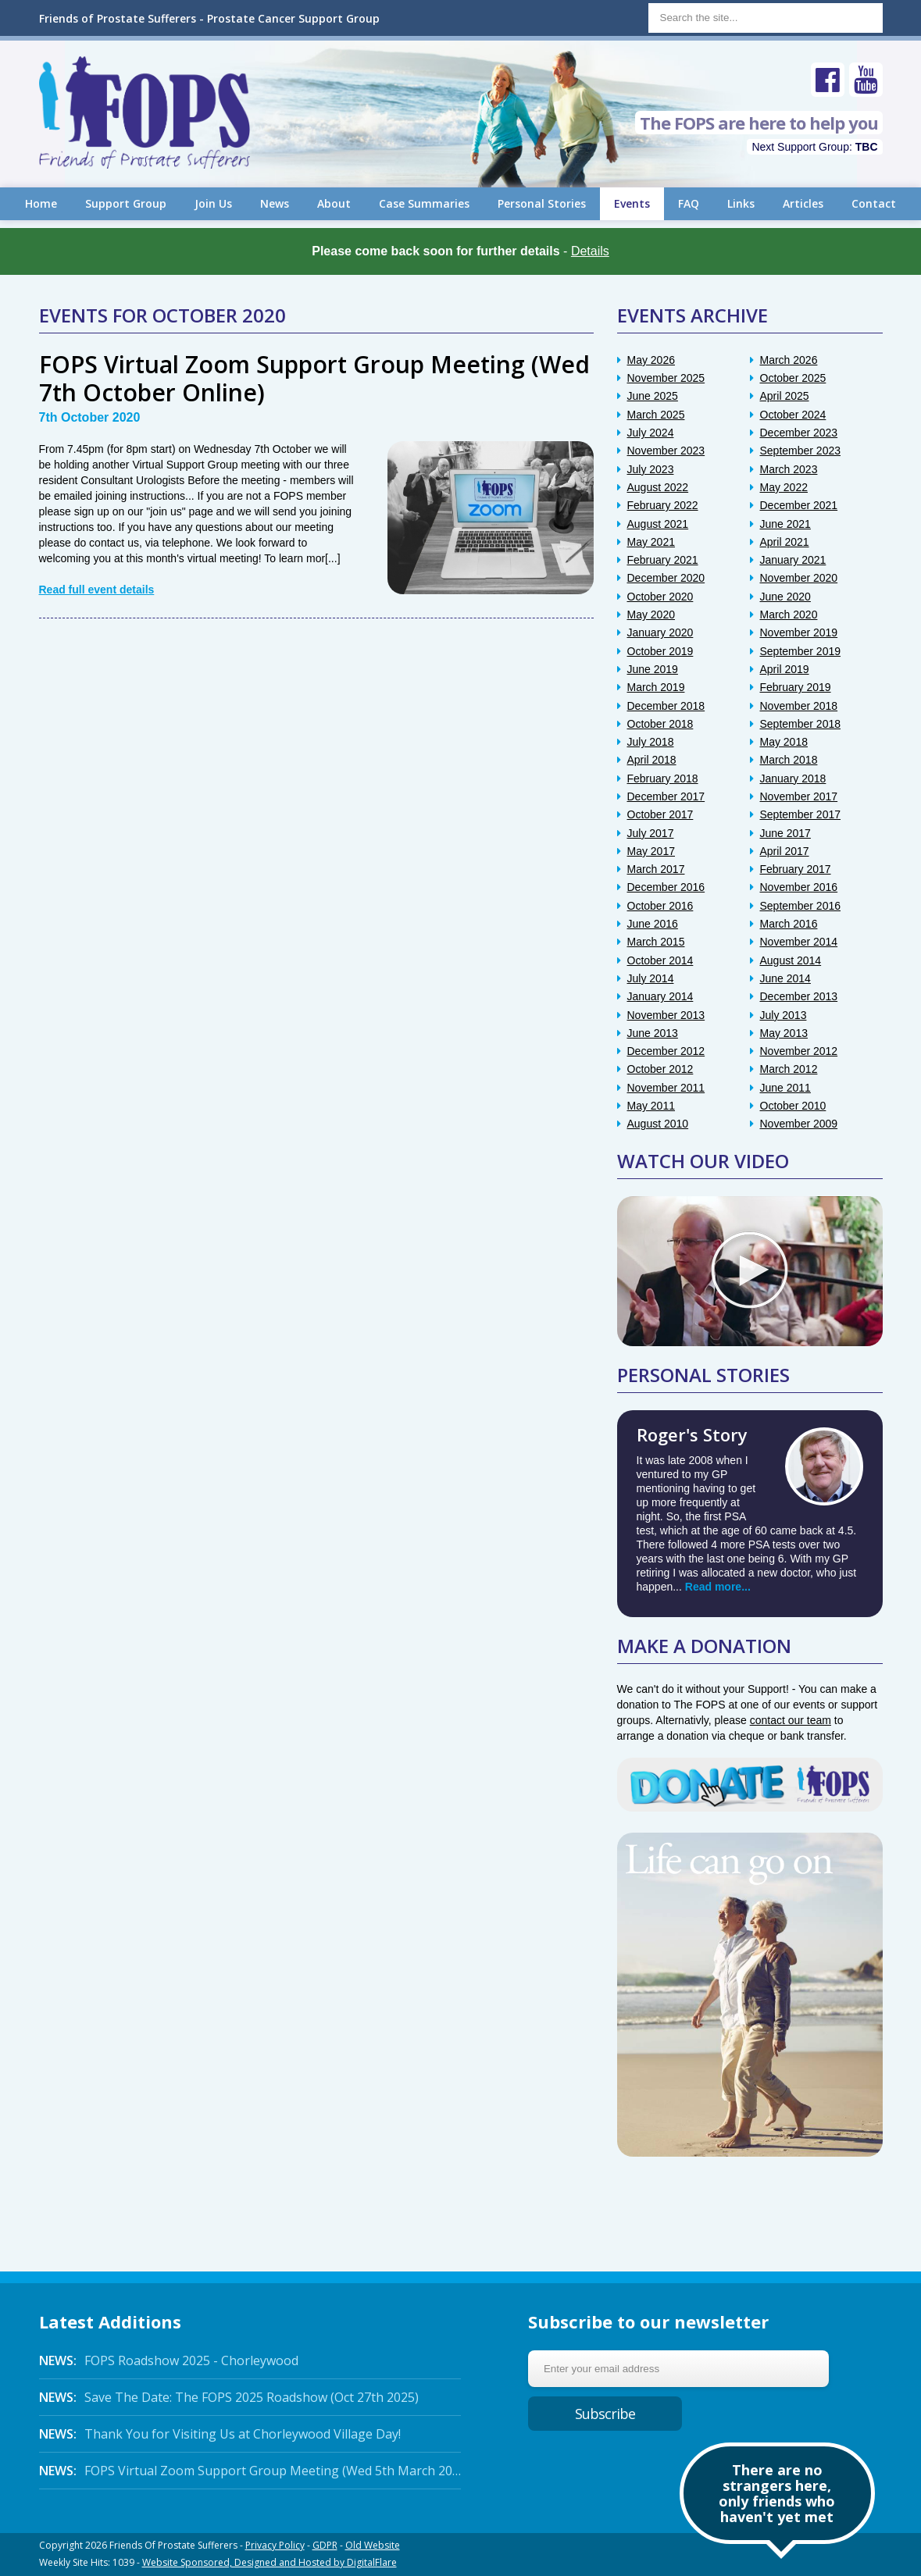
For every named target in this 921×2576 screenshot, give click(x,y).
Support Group (125, 203)
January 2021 (793, 559)
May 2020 (651, 614)
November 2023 (666, 450)
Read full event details (97, 589)
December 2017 (666, 796)
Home (41, 203)
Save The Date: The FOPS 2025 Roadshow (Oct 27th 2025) (229, 2397)
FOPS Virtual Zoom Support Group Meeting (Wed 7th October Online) (314, 378)
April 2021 (784, 541)
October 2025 (793, 377)
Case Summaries (424, 203)
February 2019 (795, 687)
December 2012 (666, 1051)
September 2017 (800, 814)
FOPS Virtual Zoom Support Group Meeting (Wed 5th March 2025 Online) (250, 2470)
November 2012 (799, 1051)
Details (590, 251)
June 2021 (785, 523)
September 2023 (800, 450)
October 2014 (660, 960)
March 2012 (789, 1069)
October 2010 (793, 1105)
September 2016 (800, 905)
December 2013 (799, 996)
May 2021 (651, 541)
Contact (873, 203)
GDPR (324, 2545)
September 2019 (800, 651)
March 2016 (789, 923)
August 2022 (658, 487)
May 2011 (651, 1105)
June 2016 (652, 923)
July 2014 (650, 978)
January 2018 (793, 778)
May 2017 (651, 851)
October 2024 (793, 414)
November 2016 (799, 887)
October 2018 (660, 723)
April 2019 (784, 669)
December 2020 (666, 577)
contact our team (790, 1720)
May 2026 (651, 360)
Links (741, 203)
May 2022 (784, 487)
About (334, 203)
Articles (803, 203)
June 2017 (785, 833)
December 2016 (666, 887)
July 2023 (650, 469)
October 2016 (660, 905)
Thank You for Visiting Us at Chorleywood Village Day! (220, 2433)
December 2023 (799, 432)
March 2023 (789, 469)
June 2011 (785, 1087)
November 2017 (799, 796)
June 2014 (785, 978)
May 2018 (784, 741)
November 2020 (799, 577)
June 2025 (652, 395)
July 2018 (650, 741)
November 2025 (666, 377)
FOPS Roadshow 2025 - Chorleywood (168, 2360)
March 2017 (656, 869)
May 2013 (784, 1033)
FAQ (688, 203)
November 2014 (799, 941)
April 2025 (784, 395)
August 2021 (658, 523)
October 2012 (660, 1069)
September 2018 (800, 723)
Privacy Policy (275, 2545)
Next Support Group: (814, 147)
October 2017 (660, 814)
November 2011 (666, 1087)
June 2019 (652, 669)
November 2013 (666, 1015)
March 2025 (656, 414)
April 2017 (784, 851)
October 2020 (660, 596)
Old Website (372, 2545)
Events (632, 203)
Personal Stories (542, 203)
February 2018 (662, 778)
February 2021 (662, 559)
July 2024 (650, 432)
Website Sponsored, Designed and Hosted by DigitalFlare (269, 2562)
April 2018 (651, 759)
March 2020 (789, 614)
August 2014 (791, 960)
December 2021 (799, 505)
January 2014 (660, 996)
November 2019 (799, 632)
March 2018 (789, 759)
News (274, 203)
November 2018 (799, 705)
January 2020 (660, 632)
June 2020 (785, 596)
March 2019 (656, 687)
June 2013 (652, 1033)
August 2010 (658, 1123)
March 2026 (789, 360)
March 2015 (656, 941)
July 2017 (650, 833)
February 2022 (662, 505)
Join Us (213, 203)
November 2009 (799, 1123)
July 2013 (783, 1015)
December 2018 (666, 705)
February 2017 (795, 869)
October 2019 (660, 651)
